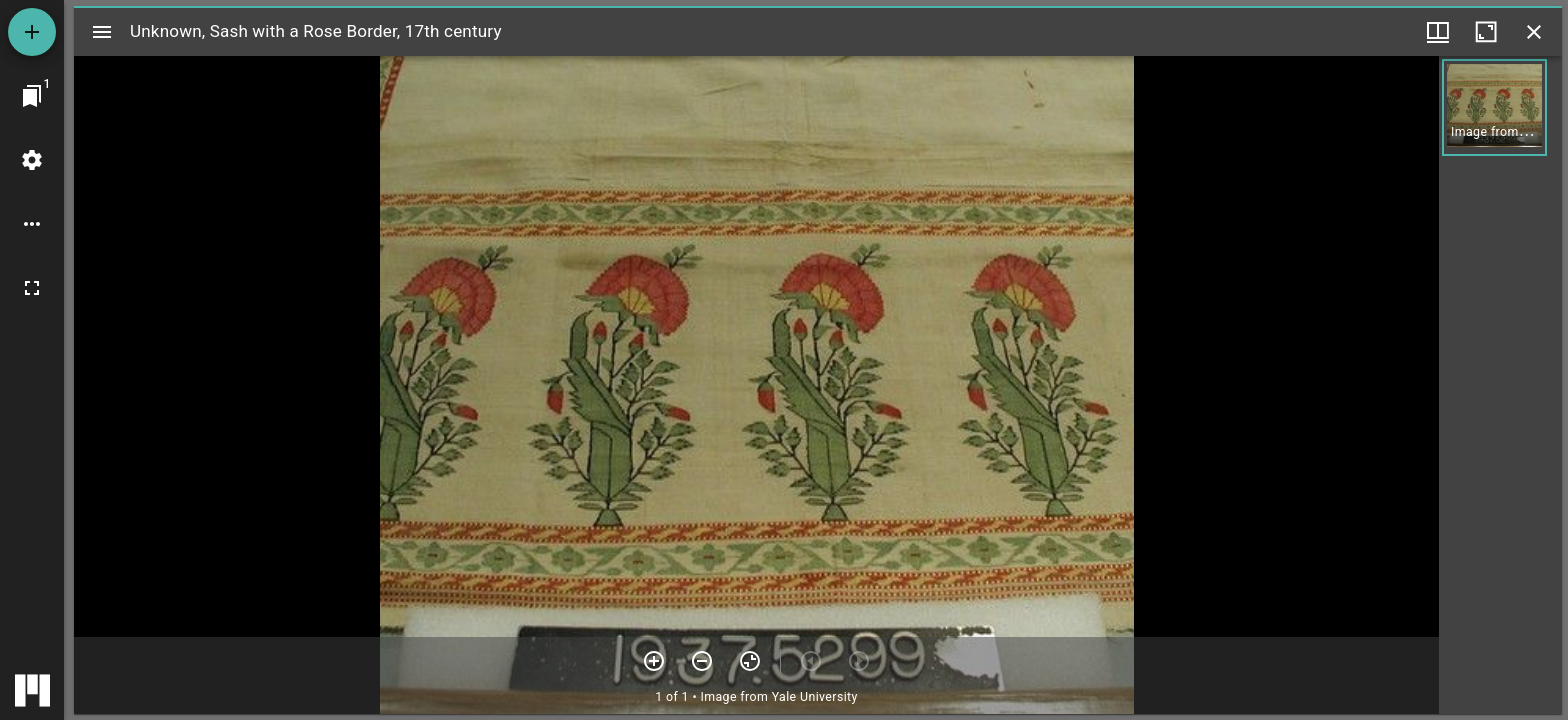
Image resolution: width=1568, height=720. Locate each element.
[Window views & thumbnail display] (1438, 32)
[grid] (1500, 385)
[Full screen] (32, 288)
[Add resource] (32, 32)
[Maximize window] (1486, 32)
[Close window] (1534, 32)
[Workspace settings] (32, 160)
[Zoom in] (654, 661)
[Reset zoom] (750, 661)
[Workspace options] (32, 224)
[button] (1494, 107)
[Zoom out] (702, 661)
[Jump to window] (32, 96)
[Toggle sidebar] (102, 32)
